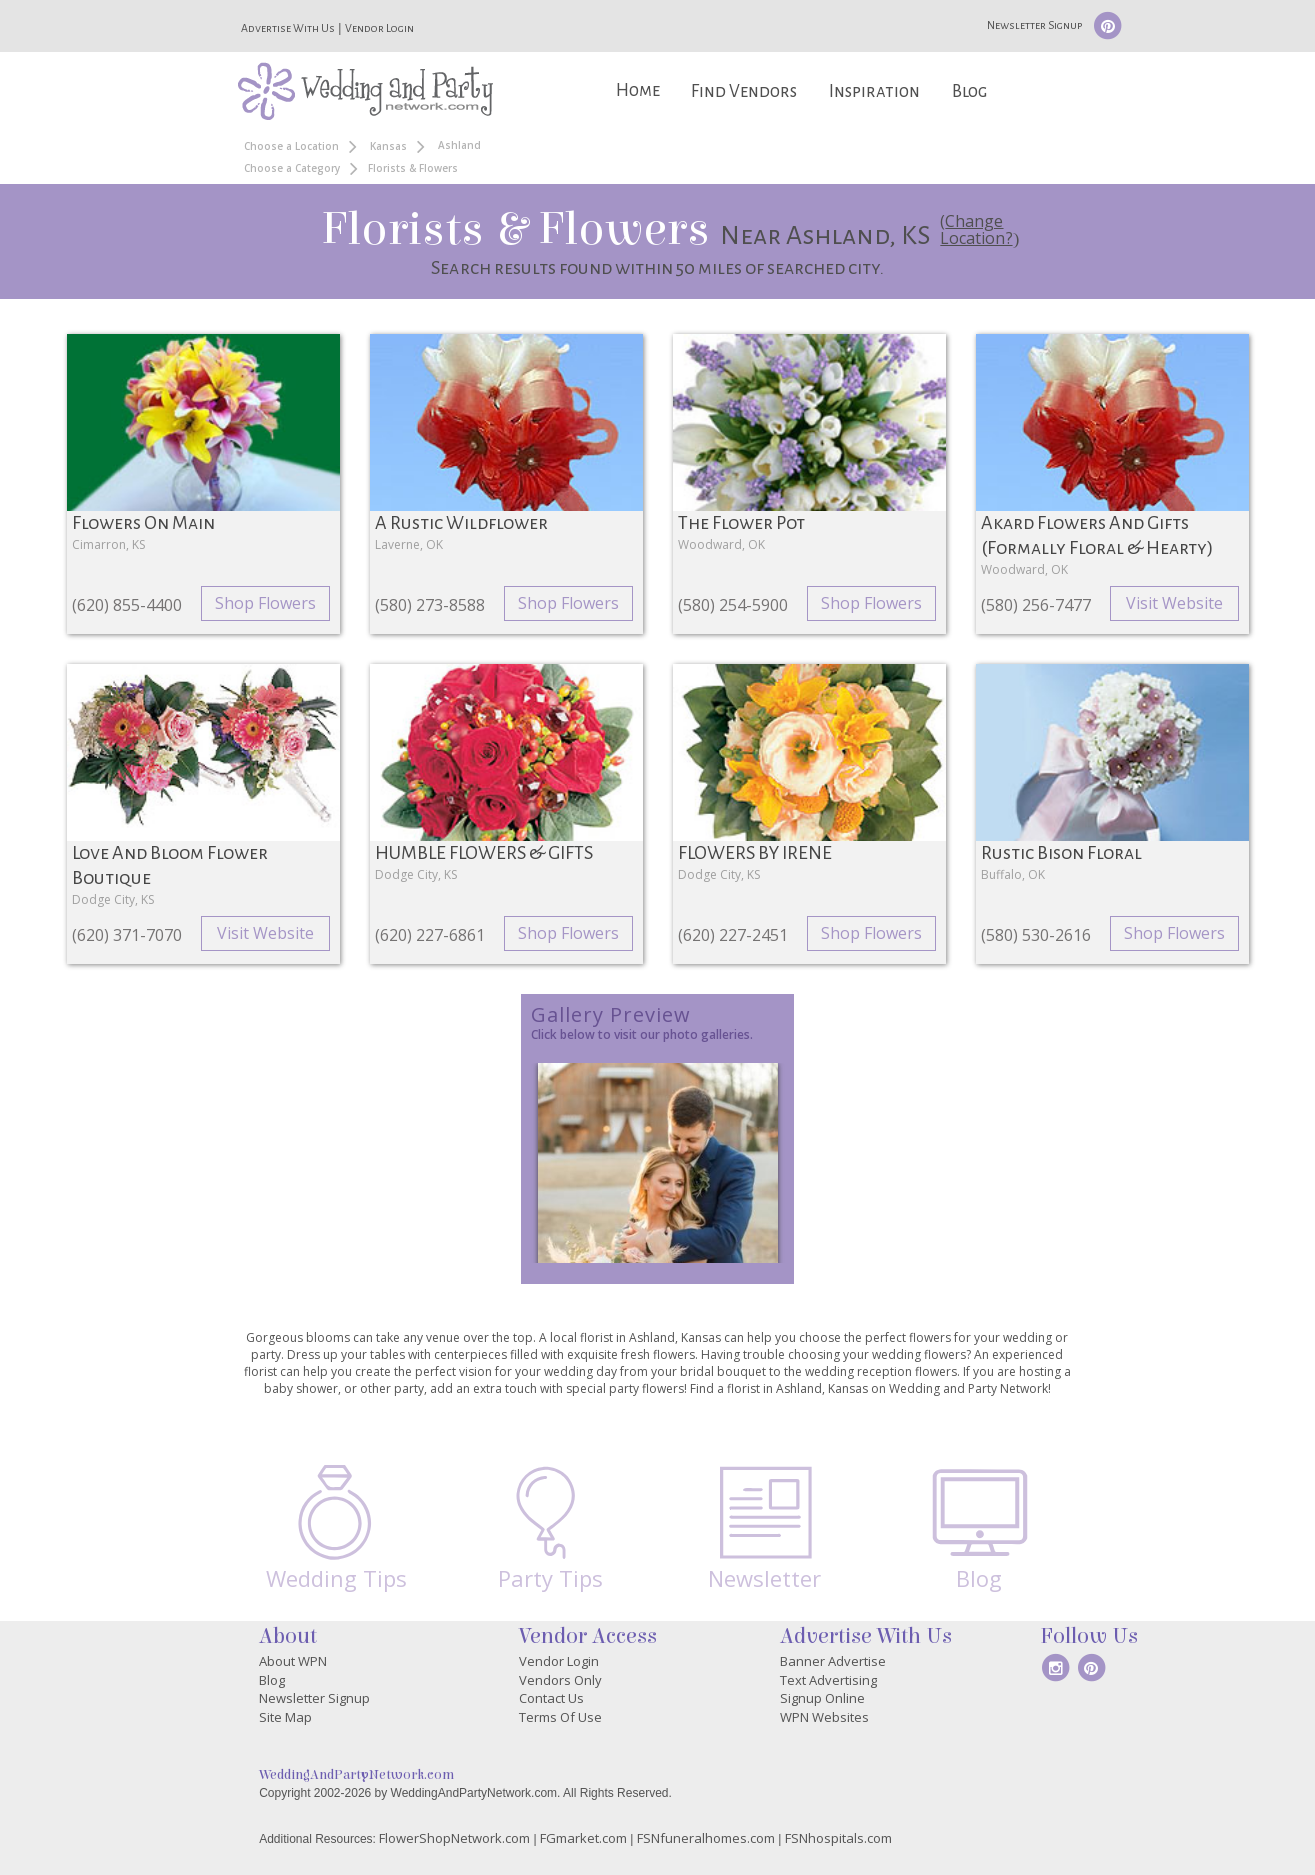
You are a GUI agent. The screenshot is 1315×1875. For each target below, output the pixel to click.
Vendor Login (379, 28)
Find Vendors (744, 91)
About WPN (293, 1661)
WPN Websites (824, 1717)
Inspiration (874, 91)
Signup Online (822, 1698)
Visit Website (1174, 603)
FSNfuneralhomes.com (706, 1838)
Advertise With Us (288, 28)
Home (638, 90)
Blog (969, 91)
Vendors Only (560, 1680)
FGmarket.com (583, 1838)
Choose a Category (292, 168)
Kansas (388, 146)
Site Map (285, 1717)
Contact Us (551, 1698)
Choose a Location (291, 146)
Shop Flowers (265, 603)
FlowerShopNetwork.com (454, 1838)
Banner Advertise (833, 1661)
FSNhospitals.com (838, 1838)
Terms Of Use (560, 1717)
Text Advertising (828, 1680)
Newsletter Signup (1034, 25)
